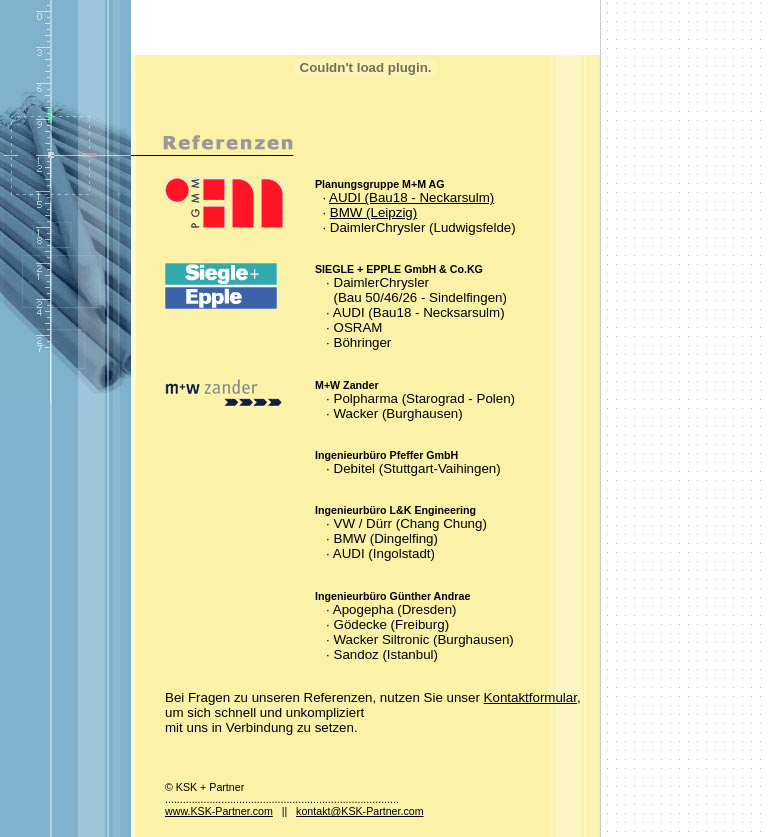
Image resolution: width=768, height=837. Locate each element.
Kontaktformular (530, 697)
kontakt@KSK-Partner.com (360, 811)
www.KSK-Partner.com (219, 811)
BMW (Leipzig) (373, 212)
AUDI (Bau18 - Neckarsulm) (411, 197)
